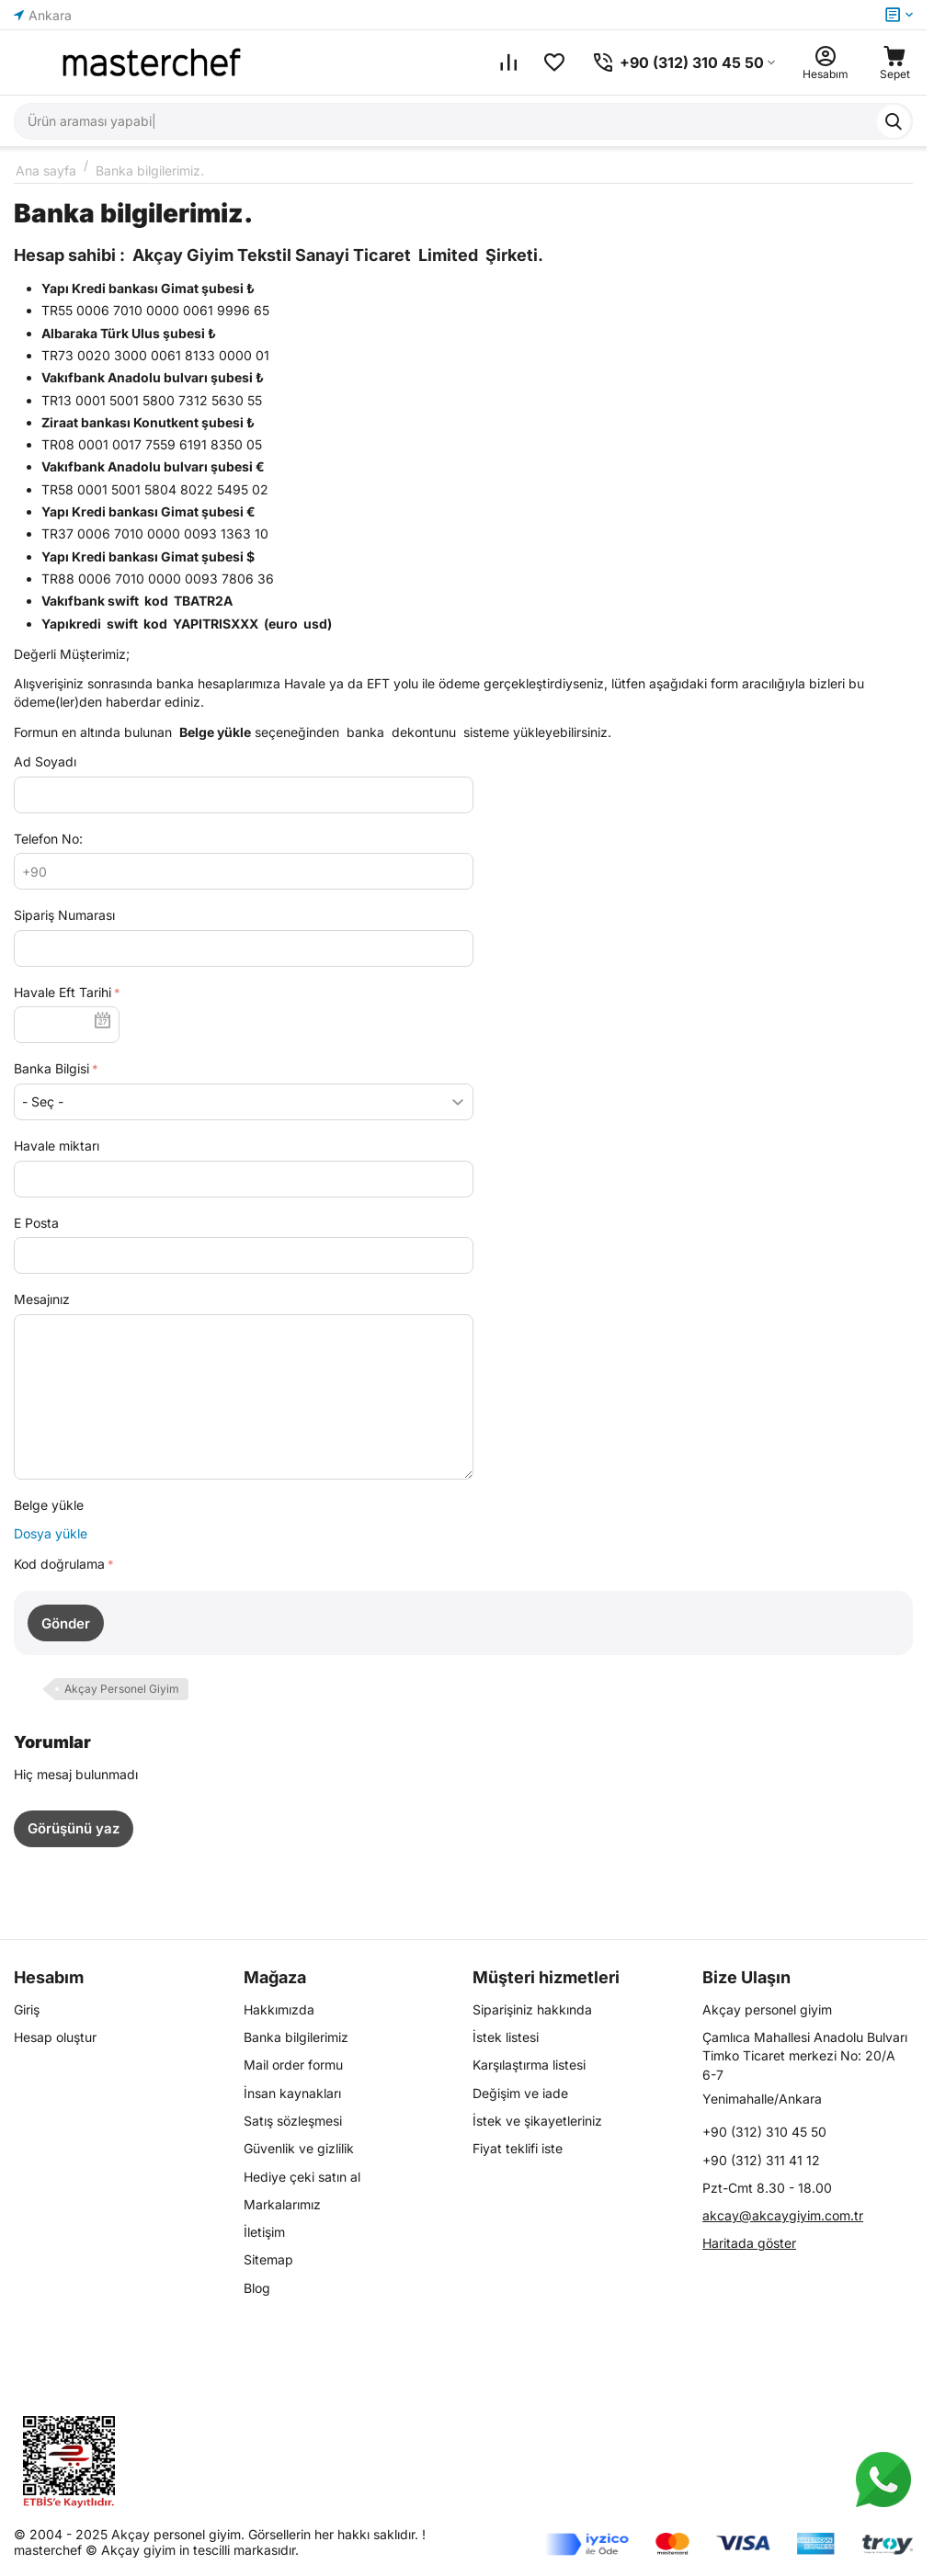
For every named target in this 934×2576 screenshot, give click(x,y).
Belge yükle (49, 1505)
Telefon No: (48, 838)
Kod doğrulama (59, 1564)
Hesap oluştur (55, 2037)
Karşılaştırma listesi (529, 2064)
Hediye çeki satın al (302, 2176)
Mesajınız (42, 1299)
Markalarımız (282, 2204)
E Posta (36, 1223)
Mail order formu (293, 2064)
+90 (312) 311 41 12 (761, 2160)
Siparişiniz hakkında (532, 2009)
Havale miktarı (56, 1145)
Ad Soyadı (45, 761)
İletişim (264, 2232)
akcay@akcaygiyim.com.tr (782, 2215)
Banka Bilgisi (51, 1068)
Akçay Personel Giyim (121, 1689)
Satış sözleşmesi (293, 2120)
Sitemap (268, 2259)
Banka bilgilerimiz (296, 2037)
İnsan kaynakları (292, 2093)
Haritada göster (749, 2243)
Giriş (27, 2009)
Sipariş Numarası (64, 915)
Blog (257, 2288)
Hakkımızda (279, 2009)
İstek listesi (506, 2037)
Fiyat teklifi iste (518, 2148)
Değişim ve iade (520, 2093)
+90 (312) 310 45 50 (764, 2131)
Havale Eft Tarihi (62, 992)
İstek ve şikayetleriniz (537, 2120)
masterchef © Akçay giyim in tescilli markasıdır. (156, 2550)
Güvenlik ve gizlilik (299, 2148)
